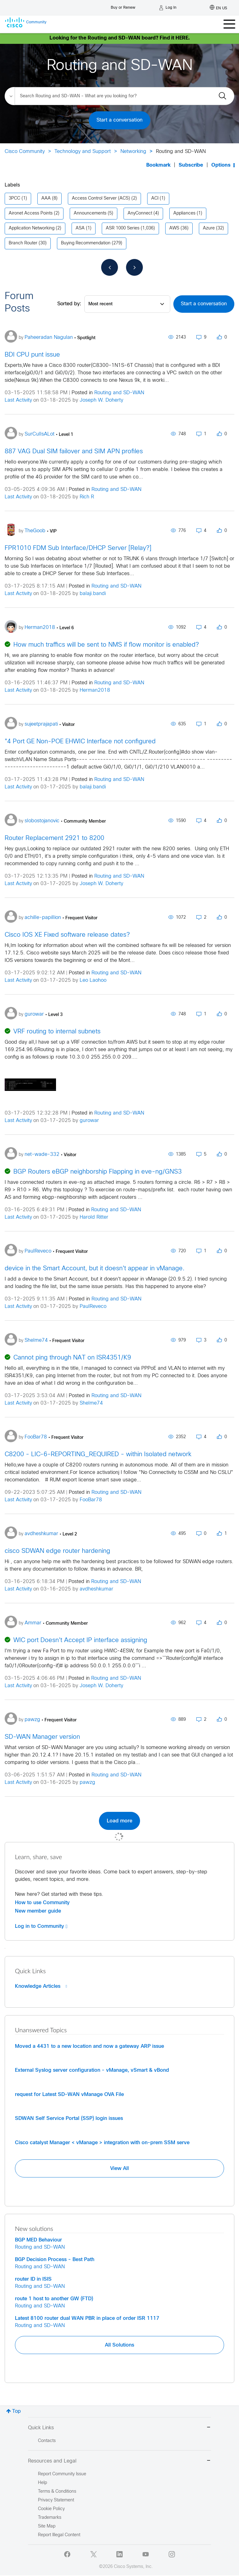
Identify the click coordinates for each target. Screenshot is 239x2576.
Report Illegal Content (59, 2535)
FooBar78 (91, 1500)
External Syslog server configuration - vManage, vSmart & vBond (92, 2070)
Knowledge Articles (41, 1986)
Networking (133, 151)
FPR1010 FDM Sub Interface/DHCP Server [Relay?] (78, 548)
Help (42, 2483)
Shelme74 (91, 1403)
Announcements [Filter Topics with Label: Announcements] (90, 213)
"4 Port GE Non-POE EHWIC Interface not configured (80, 742)
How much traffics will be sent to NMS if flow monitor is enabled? (106, 645)
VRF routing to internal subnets (57, 1032)
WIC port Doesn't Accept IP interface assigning (80, 1640)
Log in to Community (41, 1926)
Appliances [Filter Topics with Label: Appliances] (184, 213)
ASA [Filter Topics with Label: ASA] (80, 228)
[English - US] (218, 8)
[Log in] (167, 8)
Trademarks (49, 2518)
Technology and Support (82, 151)
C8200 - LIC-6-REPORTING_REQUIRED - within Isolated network (98, 1454)
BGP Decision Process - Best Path (54, 2259)
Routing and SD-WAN (119, 392)
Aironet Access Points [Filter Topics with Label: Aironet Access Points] (31, 213)
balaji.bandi (93, 593)
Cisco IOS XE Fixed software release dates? (67, 935)
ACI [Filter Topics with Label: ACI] (154, 198)
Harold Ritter (94, 1217)
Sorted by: (69, 304)
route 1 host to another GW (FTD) (54, 2298)
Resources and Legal (119, 2461)
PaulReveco (93, 1306)
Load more (119, 1820)
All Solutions (119, 2345)
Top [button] (16, 2411)
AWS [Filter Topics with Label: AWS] (174, 228)
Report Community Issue (62, 2474)
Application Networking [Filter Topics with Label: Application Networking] (31, 228)
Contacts (47, 2441)
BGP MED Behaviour (38, 2240)
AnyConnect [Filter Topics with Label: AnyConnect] (140, 213)
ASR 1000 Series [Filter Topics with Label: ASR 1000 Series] (122, 228)
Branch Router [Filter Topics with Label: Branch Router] (23, 243)
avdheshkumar (96, 1589)
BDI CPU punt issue (32, 355)
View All (119, 2168)
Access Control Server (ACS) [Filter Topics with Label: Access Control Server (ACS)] (101, 198)
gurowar (89, 1120)
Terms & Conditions (57, 2492)
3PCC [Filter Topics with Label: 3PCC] (14, 198)
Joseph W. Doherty (101, 400)
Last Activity (18, 400)
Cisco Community (25, 151)
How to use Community (42, 1902)
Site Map (46, 2526)
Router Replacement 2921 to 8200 (54, 838)
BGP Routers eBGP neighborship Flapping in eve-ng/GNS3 (97, 1172)
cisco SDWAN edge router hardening (57, 1551)
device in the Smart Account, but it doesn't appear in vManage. (95, 1269)
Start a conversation (119, 120)
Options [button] (221, 165)
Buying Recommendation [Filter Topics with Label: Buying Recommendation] (85, 243)
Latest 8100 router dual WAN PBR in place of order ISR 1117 (87, 2318)
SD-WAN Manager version (42, 1737)
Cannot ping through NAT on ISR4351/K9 (72, 1358)
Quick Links (119, 2428)
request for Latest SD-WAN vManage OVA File (69, 2094)
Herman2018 (95, 690)
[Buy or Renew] (123, 6)
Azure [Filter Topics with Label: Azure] (209, 228)
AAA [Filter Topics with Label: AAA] (46, 198)
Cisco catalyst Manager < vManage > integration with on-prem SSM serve (102, 2142)
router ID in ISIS (33, 2279)
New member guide (38, 1911)
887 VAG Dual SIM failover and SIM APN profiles (74, 452)
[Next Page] (134, 267)
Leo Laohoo (93, 980)
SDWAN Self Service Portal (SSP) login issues (69, 2118)
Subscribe (191, 165)
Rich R (87, 497)
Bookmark (158, 165)
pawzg (87, 1782)
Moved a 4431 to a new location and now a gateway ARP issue (89, 2046)
